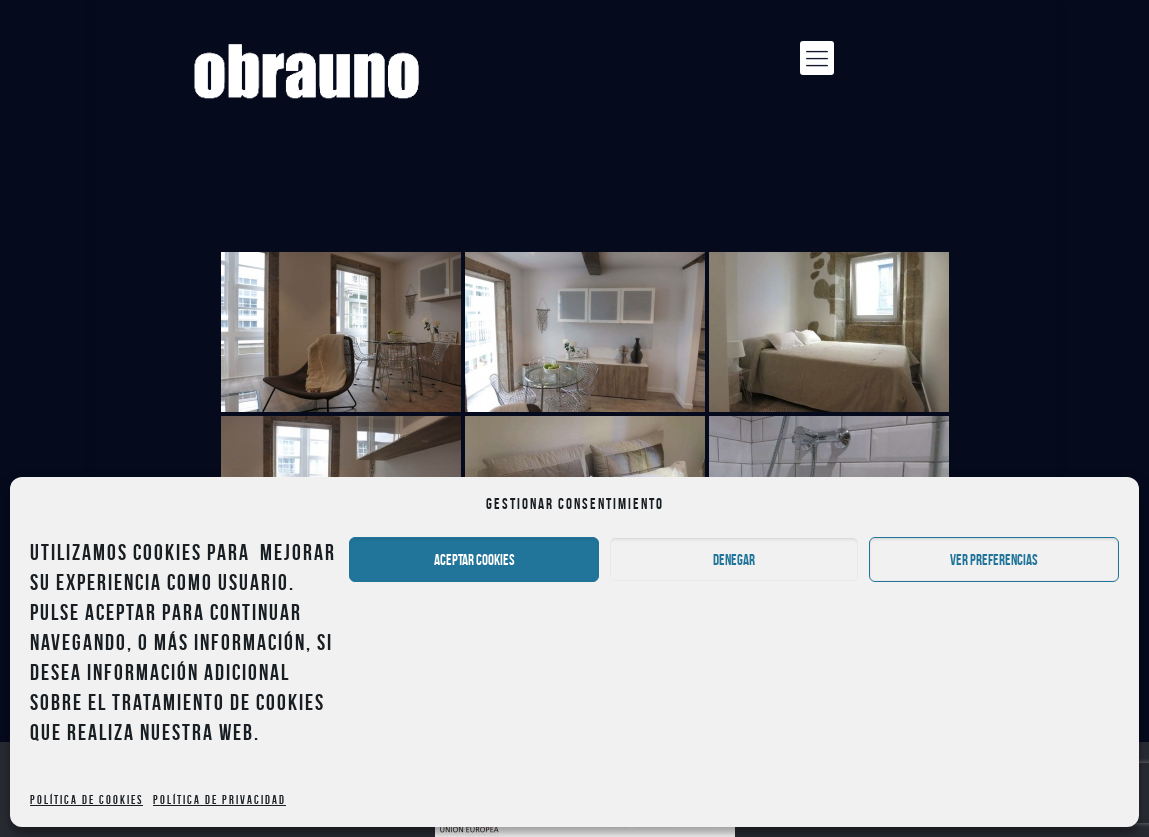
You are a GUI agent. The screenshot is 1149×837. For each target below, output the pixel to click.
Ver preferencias (994, 560)
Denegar (734, 560)
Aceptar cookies (474, 560)
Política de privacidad (219, 799)
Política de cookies (86, 799)
